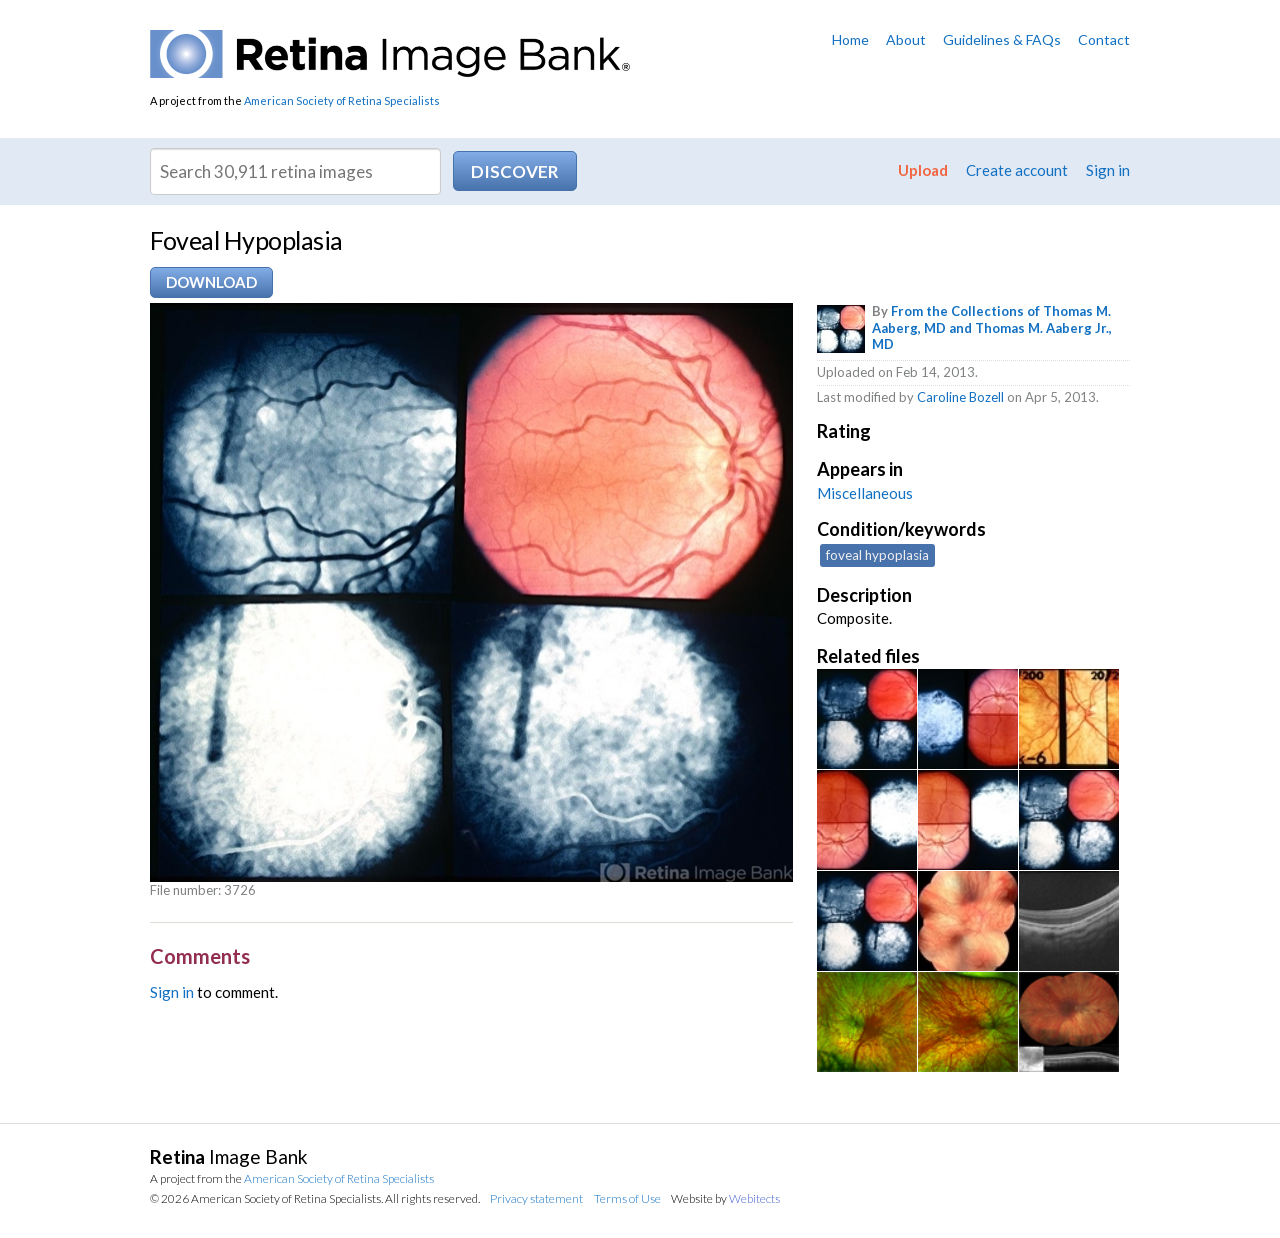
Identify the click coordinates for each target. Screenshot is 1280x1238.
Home (850, 39)
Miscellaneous (865, 493)
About (906, 39)
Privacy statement (536, 1198)
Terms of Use (627, 1198)
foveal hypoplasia (877, 555)
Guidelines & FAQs (1002, 39)
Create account (1017, 170)
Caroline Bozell (960, 397)
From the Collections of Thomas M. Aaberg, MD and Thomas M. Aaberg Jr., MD (992, 328)
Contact (1104, 39)
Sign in (1108, 170)
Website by (725, 1198)
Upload (923, 170)
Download (211, 282)
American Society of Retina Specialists (342, 100)
